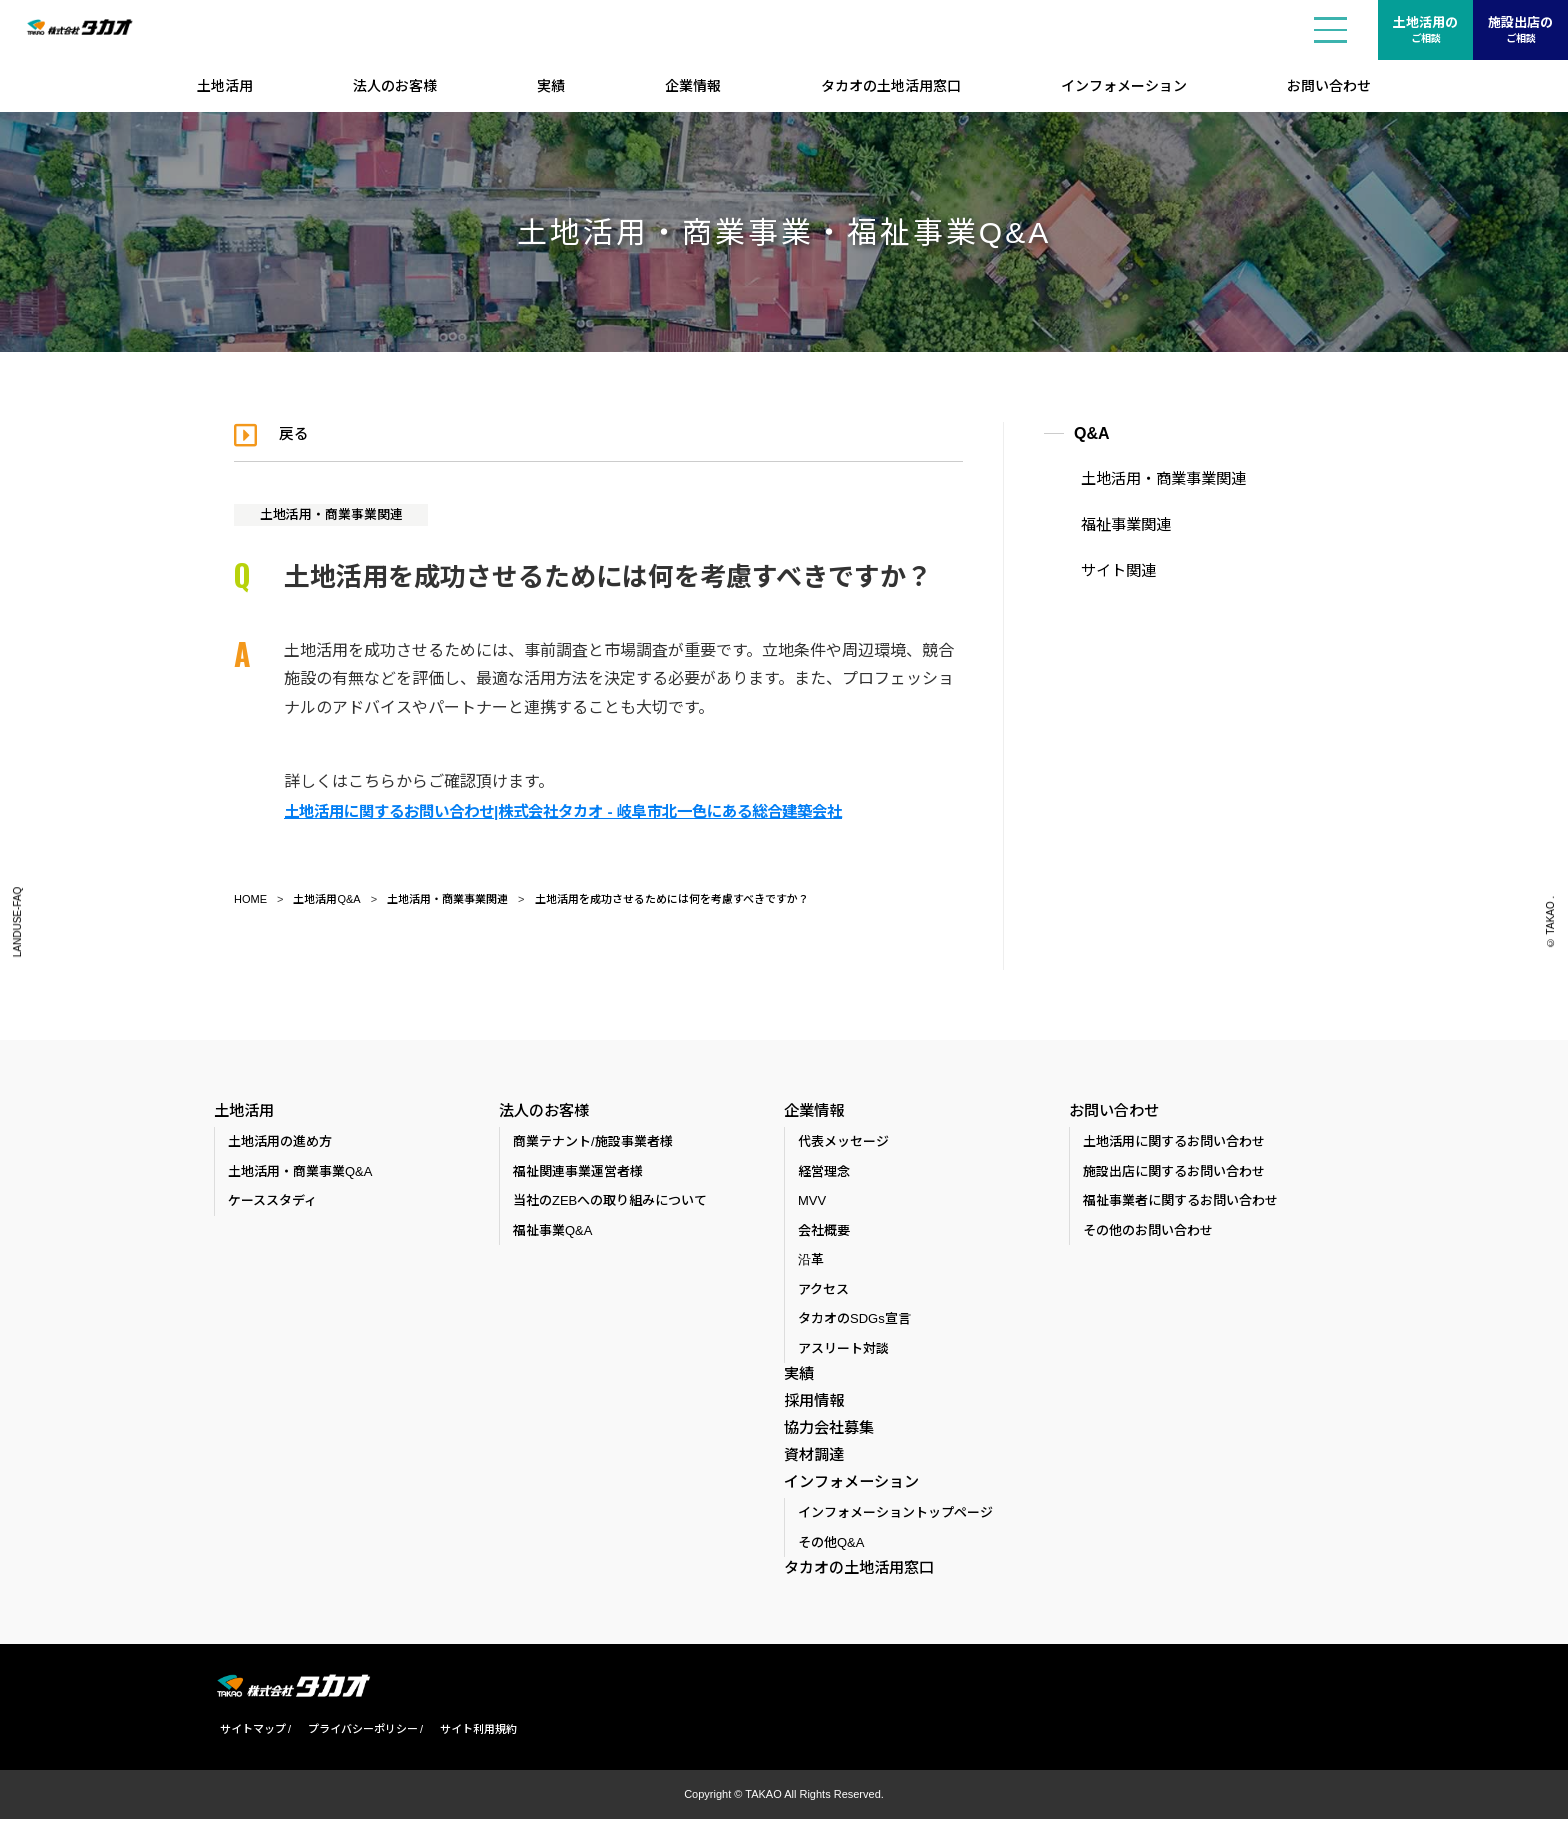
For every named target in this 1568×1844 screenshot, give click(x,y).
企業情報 (693, 86)
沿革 (811, 1263)
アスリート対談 (843, 1352)
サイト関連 (1109, 567)
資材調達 (812, 1470)
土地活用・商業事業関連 (339, 514)
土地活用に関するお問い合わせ (1174, 1145)
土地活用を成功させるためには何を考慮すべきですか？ (672, 899)
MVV (812, 1204)
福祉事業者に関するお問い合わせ (1180, 1204)
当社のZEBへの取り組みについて (610, 1204)
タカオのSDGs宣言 (854, 1322)
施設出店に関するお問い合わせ (1174, 1175)
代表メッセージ (843, 1145)
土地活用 (225, 86)
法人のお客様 (395, 86)
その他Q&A (831, 1566)
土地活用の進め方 (280, 1145)
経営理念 (824, 1175)
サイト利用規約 (472, 1754)
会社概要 (824, 1234)
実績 (551, 86)
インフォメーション (1124, 86)
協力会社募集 (826, 1439)
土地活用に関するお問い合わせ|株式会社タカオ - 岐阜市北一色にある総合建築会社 (581, 810)
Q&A (1092, 433)
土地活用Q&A (326, 899)
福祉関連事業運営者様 (578, 1175)
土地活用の (1425, 31)
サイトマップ (247, 1754)
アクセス (823, 1293)
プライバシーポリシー (357, 1754)
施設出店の (1520, 31)
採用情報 (812, 1408)
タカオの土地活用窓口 (891, 86)
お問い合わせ (1329, 86)
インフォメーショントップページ (895, 1536)
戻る (298, 433)
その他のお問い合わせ (1148, 1234)
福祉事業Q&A (552, 1234)
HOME (250, 899)
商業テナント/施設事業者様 (593, 1145)
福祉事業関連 (1116, 523)
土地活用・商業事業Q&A (300, 1175)
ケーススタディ (272, 1204)
